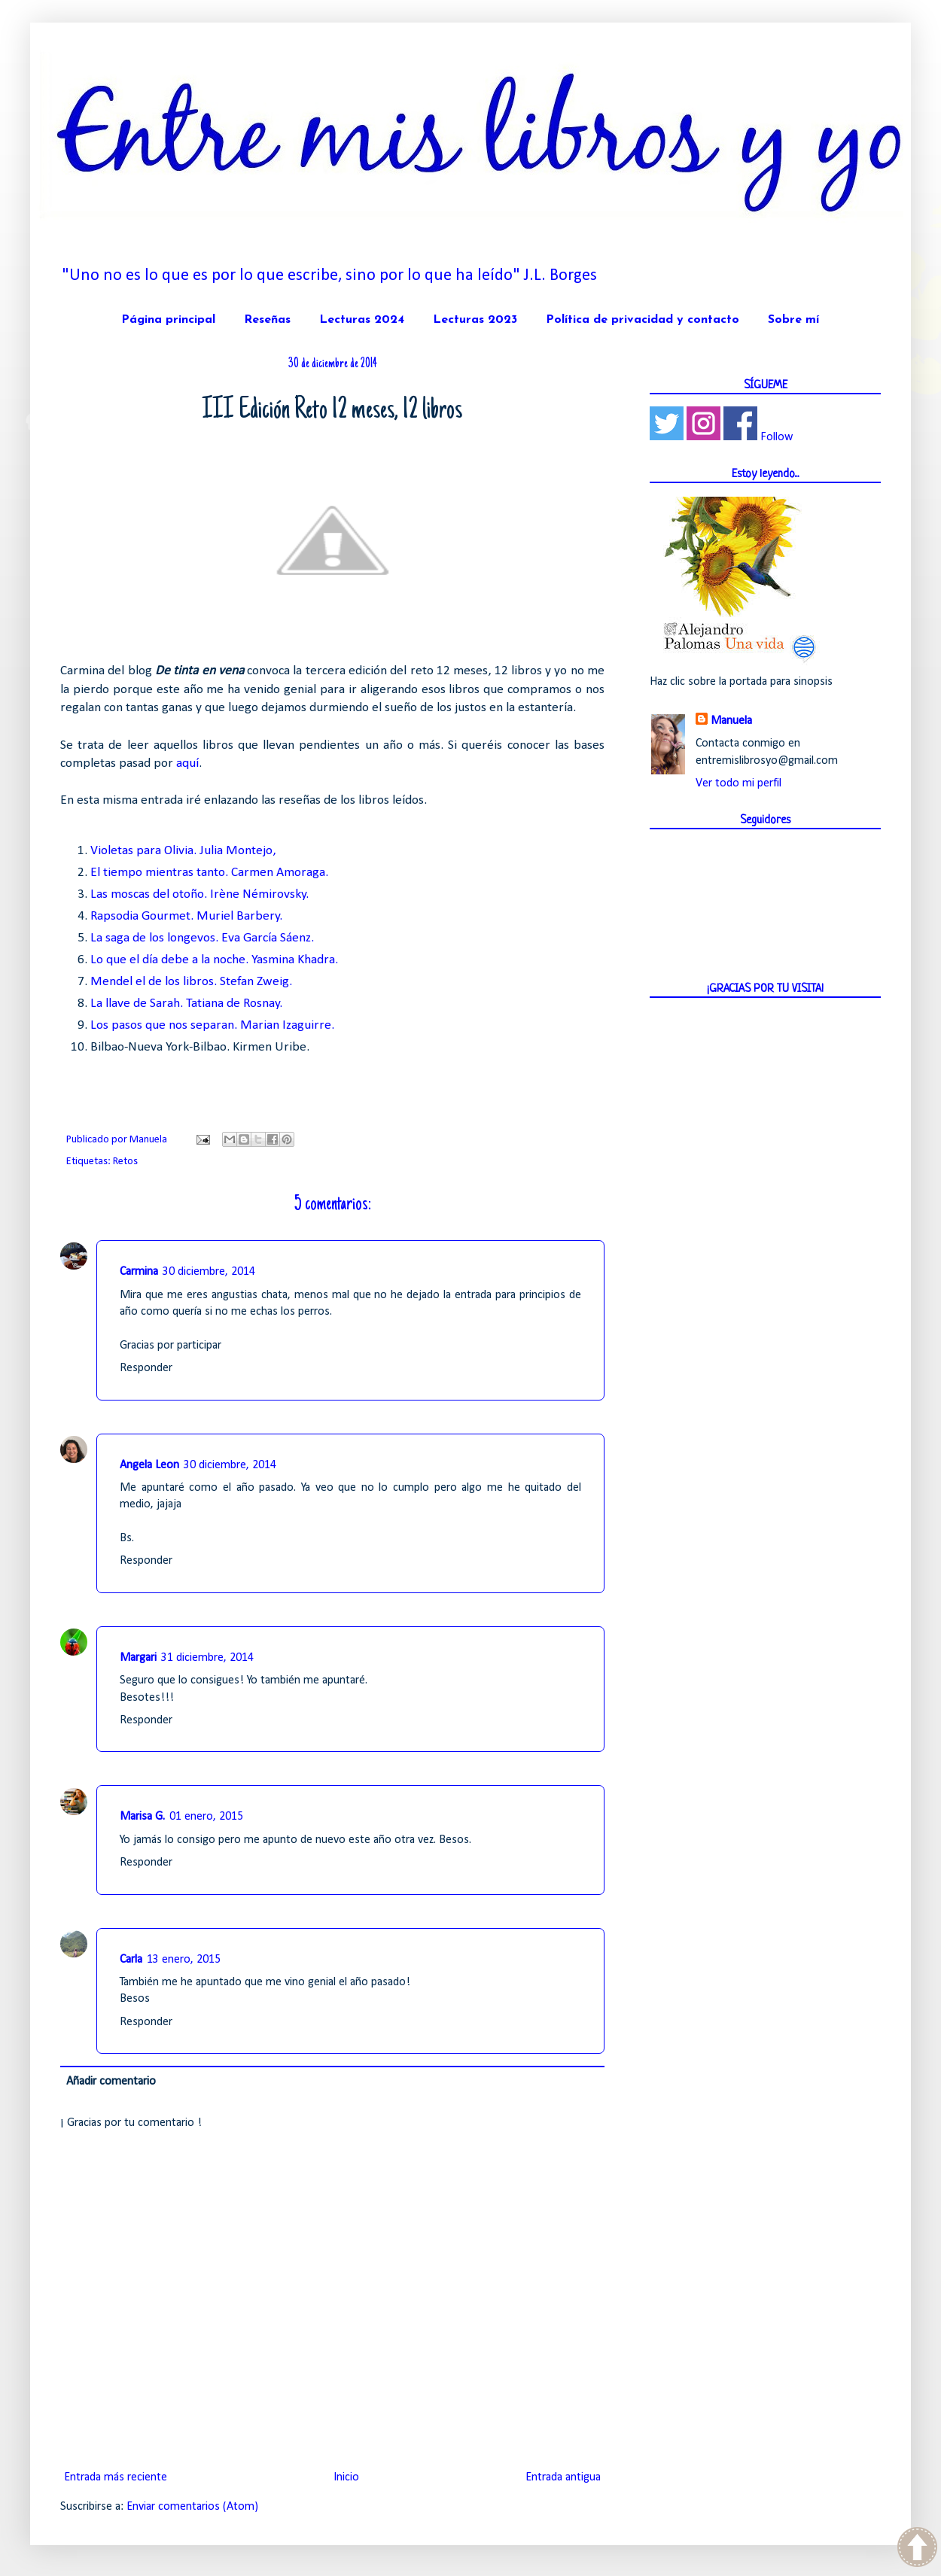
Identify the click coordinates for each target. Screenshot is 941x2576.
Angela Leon (149, 1465)
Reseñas (267, 320)
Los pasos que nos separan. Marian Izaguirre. (212, 1025)
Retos (125, 1161)
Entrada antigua (563, 2477)
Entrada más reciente (115, 2477)
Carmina (139, 1272)
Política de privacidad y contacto (642, 320)
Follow (776, 437)
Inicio (346, 2477)
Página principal (168, 320)
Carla (131, 1960)
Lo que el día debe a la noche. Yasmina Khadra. (214, 959)
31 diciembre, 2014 (207, 1658)
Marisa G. (142, 1817)
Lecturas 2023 (475, 320)
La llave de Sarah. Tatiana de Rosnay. (186, 1003)
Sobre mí (793, 320)
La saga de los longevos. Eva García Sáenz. (202, 938)
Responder (146, 1368)
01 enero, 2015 (206, 1817)
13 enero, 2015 (184, 1960)
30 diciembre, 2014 (209, 1272)
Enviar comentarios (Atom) (192, 2507)
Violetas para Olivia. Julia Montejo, (183, 850)
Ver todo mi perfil (738, 783)
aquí (187, 763)
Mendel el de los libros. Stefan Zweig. (191, 981)
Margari (138, 1658)
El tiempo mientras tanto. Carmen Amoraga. (209, 872)
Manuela (731, 721)
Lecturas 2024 (361, 320)
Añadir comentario (111, 2082)
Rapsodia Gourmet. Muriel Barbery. (186, 916)
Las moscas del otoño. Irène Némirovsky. (199, 894)
